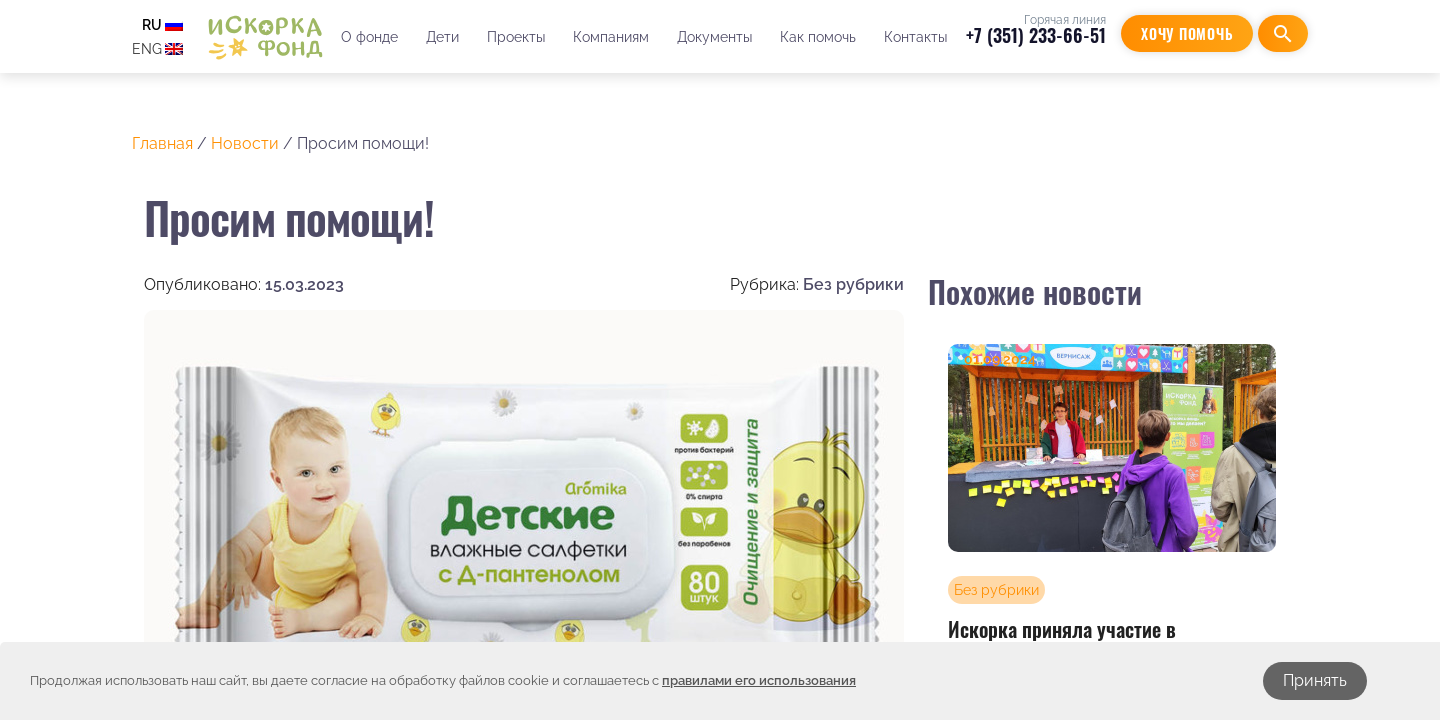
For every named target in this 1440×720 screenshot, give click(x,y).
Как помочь (818, 37)
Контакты (915, 37)
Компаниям (611, 37)
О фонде (369, 37)
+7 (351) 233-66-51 (1036, 35)
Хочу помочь (1187, 33)
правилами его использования (759, 680)
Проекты (516, 37)
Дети (442, 37)
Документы (714, 37)
